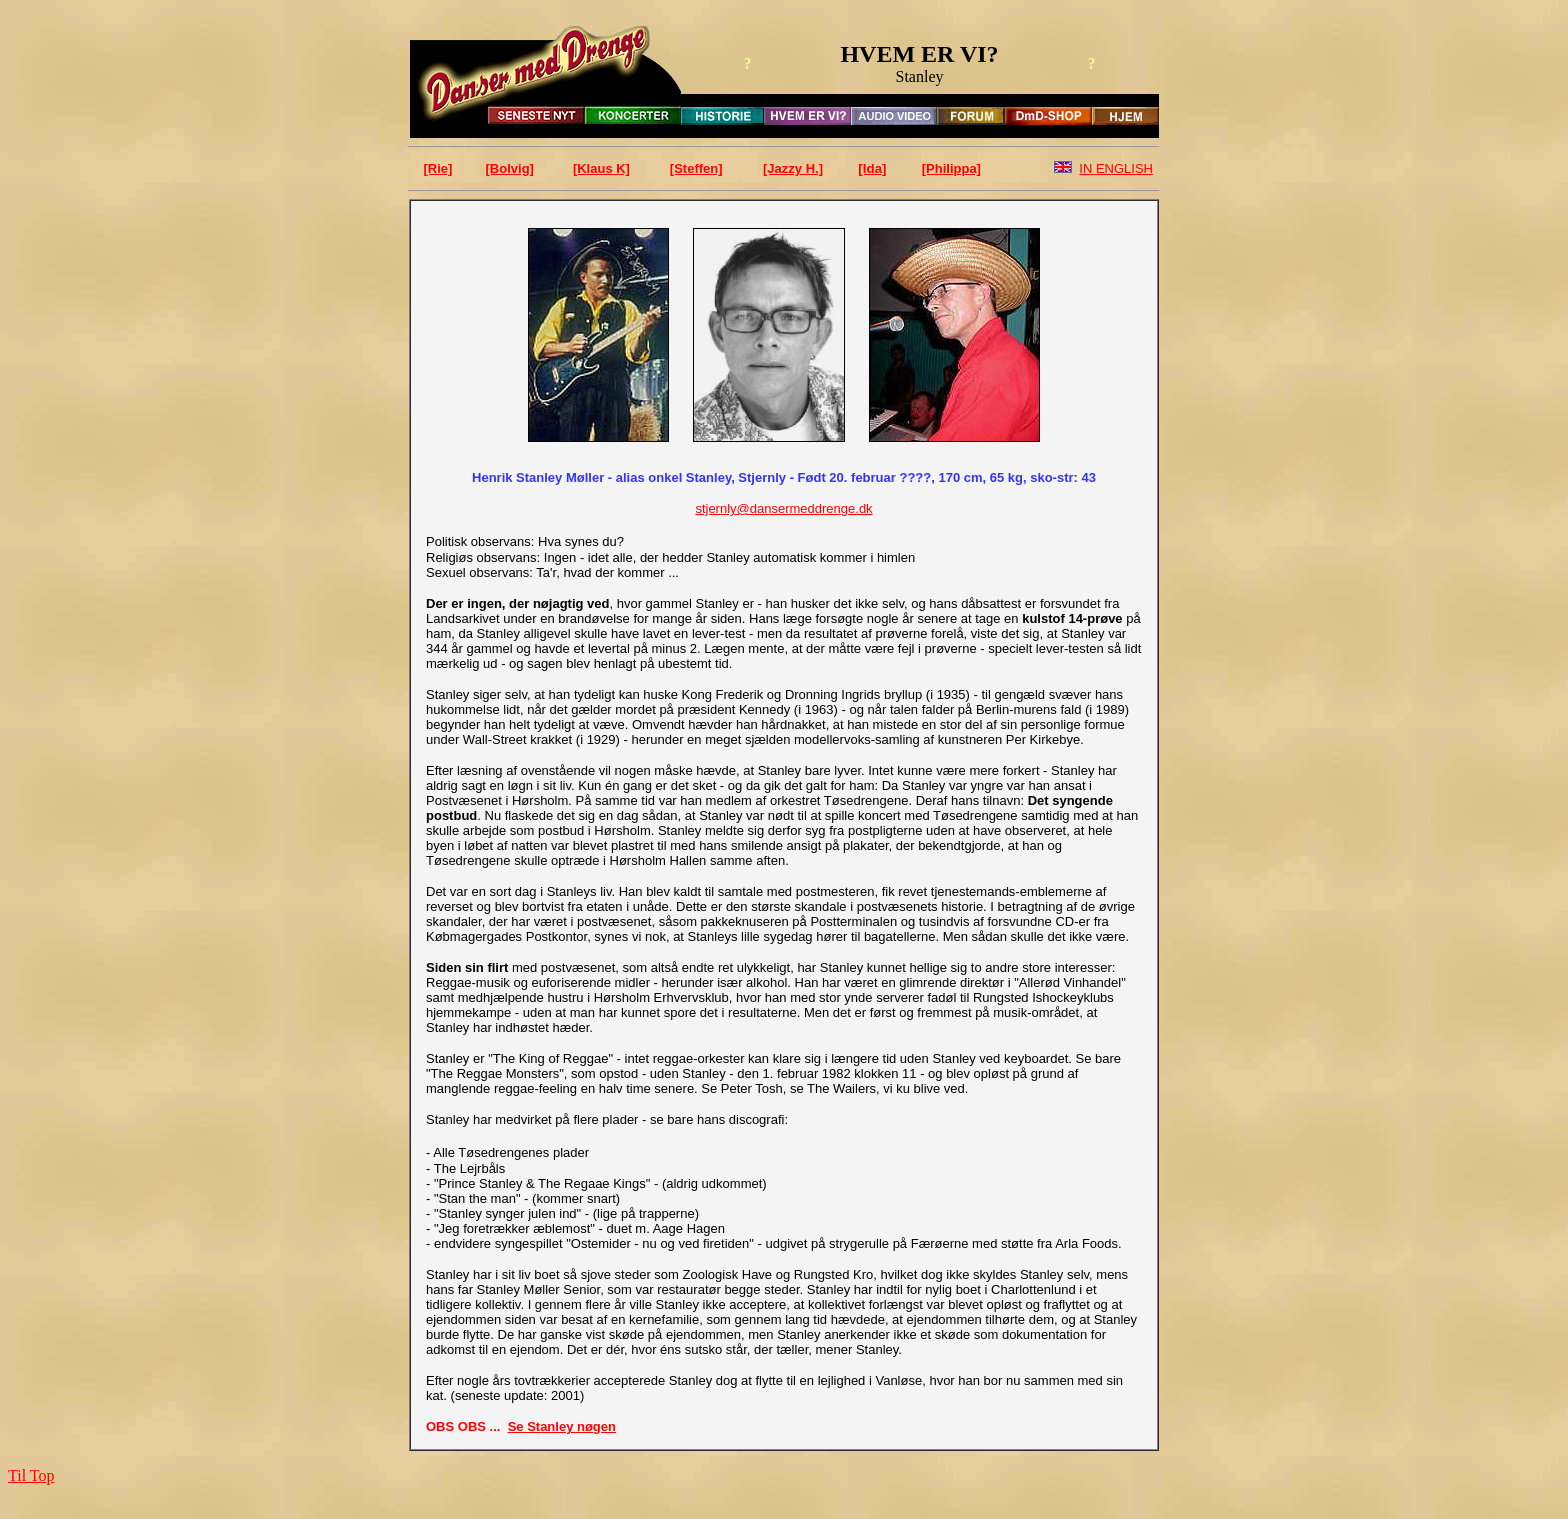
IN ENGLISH (1116, 168)
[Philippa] (951, 168)
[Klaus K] (601, 168)
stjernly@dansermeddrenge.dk (783, 508)
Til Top (31, 1475)
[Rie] (438, 168)
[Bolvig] (510, 168)
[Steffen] (696, 168)
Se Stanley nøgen (562, 1426)
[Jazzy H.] (793, 168)
